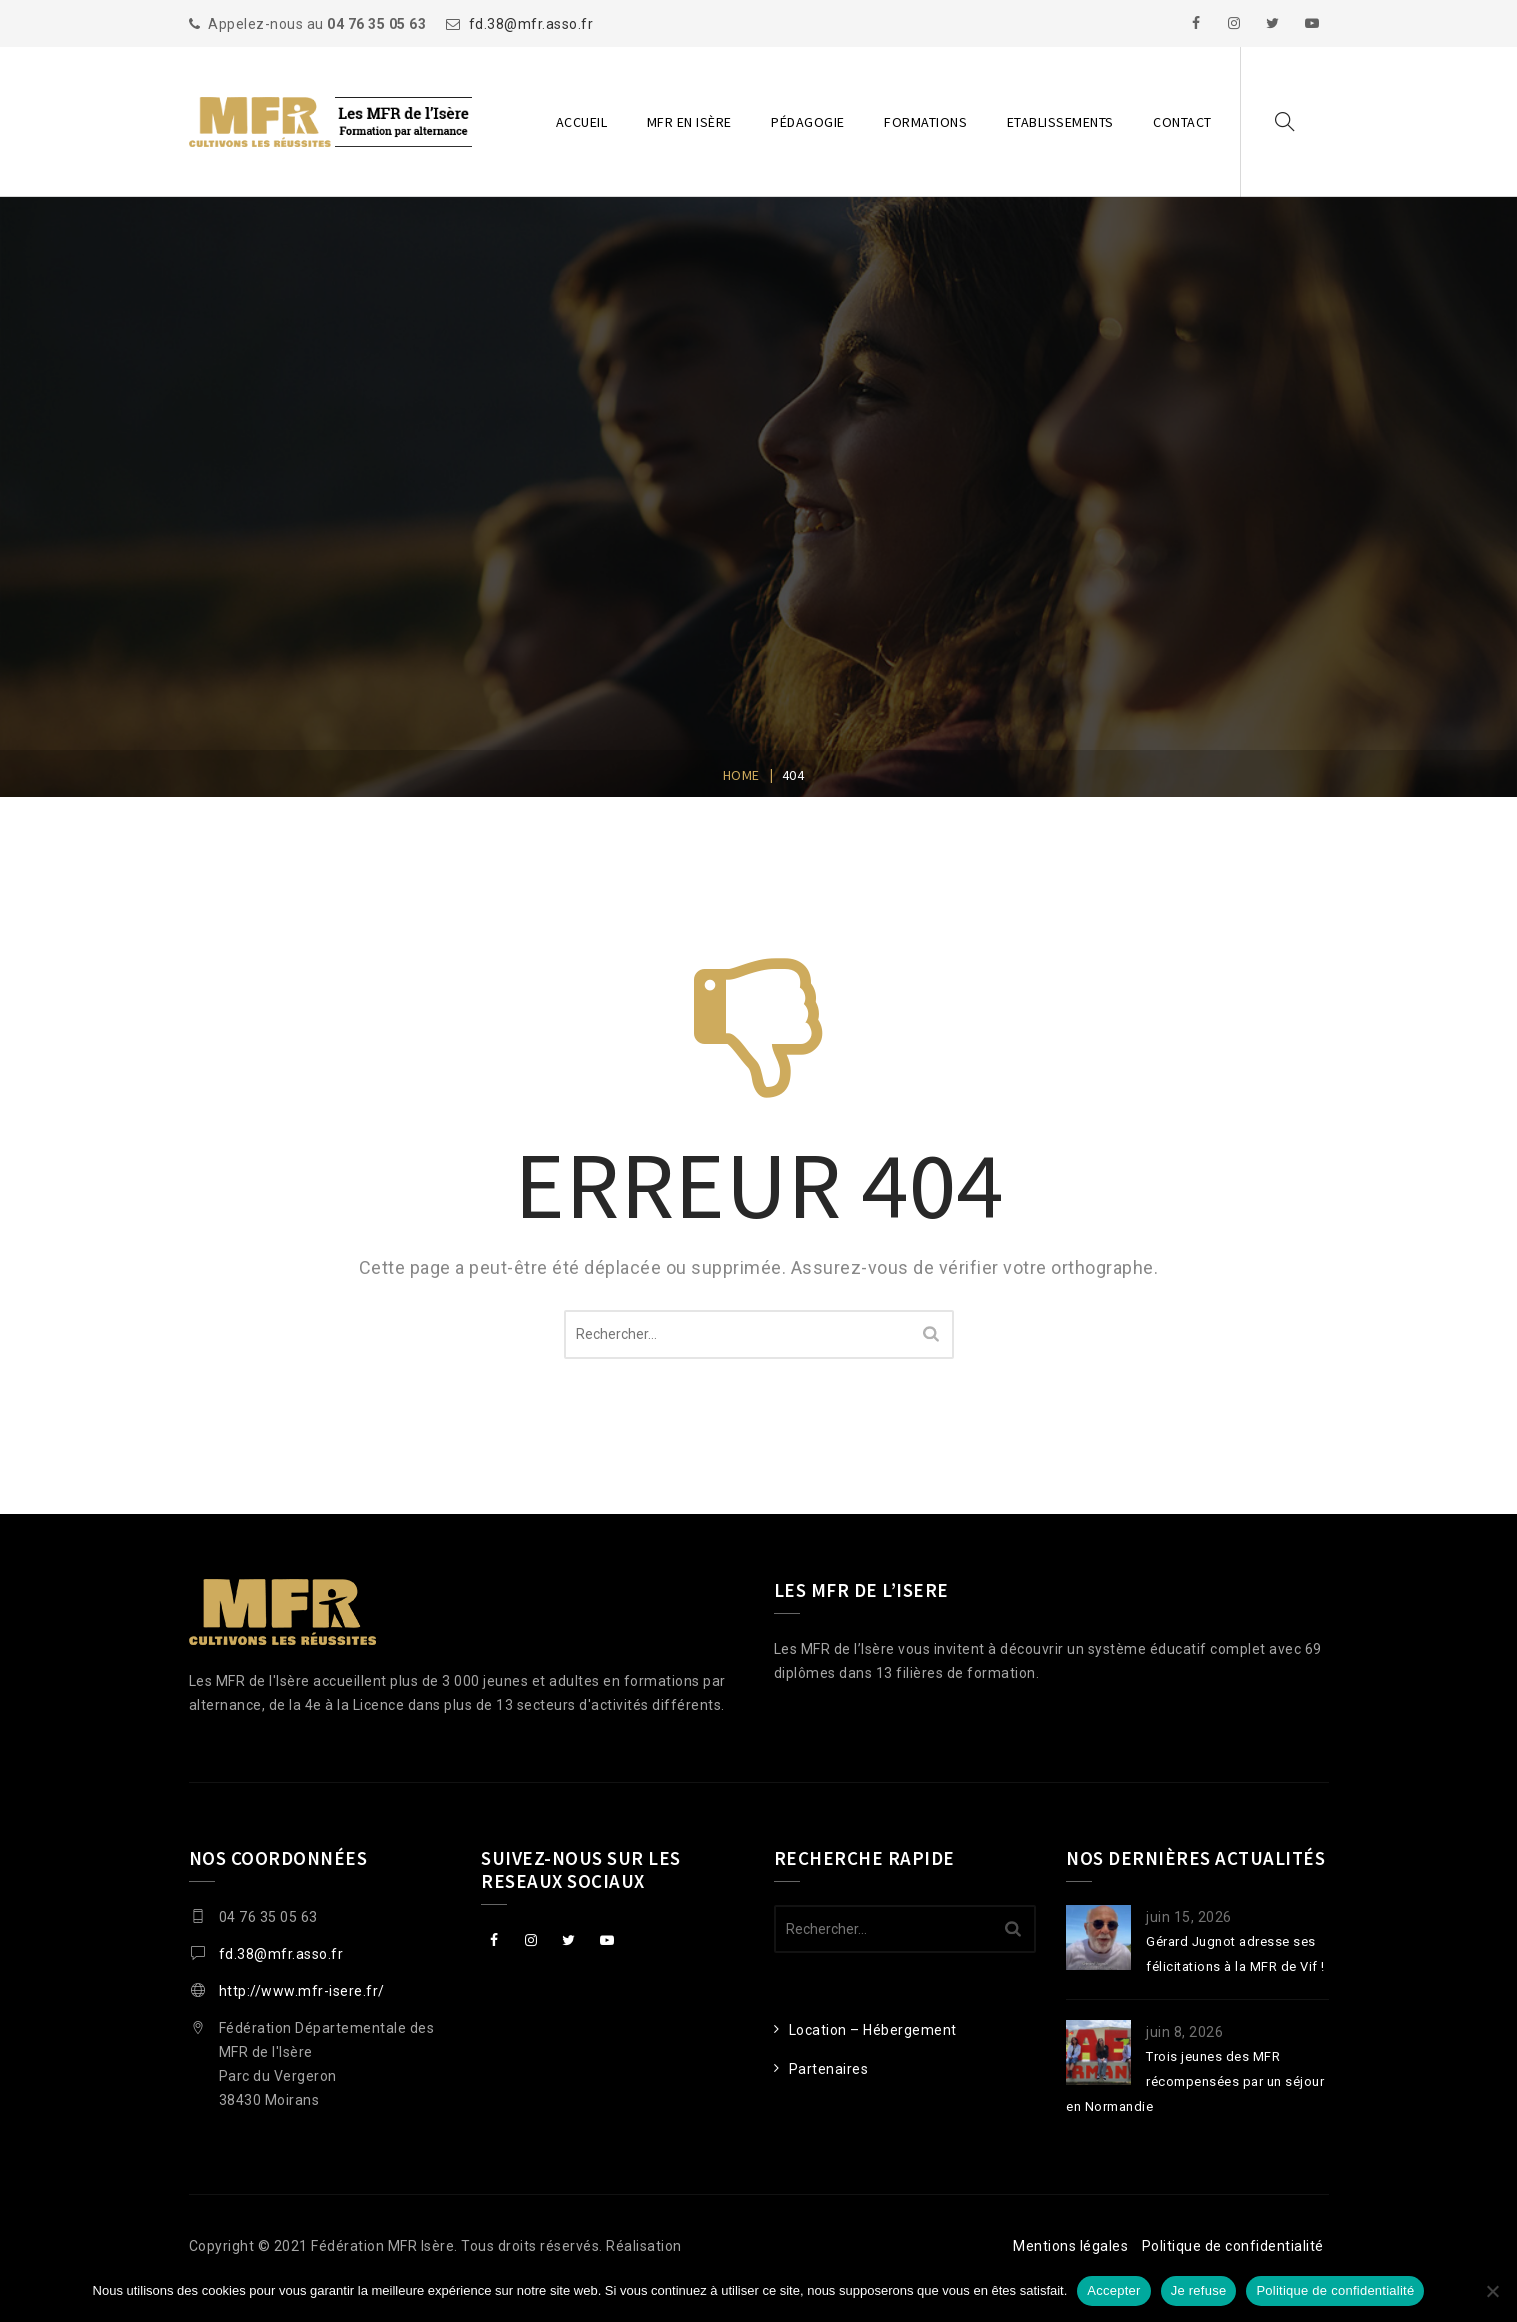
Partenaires (829, 2069)
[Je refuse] (1492, 2291)
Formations (925, 122)
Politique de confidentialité (1233, 2246)
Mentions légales (1070, 2246)
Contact (1182, 122)
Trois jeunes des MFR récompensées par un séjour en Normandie (1195, 2081)
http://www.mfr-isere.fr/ (302, 1991)
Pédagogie (808, 122)
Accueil (582, 122)
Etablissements (1060, 122)
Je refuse (1199, 2290)
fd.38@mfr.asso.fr (531, 24)
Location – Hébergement (873, 2030)
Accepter (1113, 2290)
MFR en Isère (689, 122)
